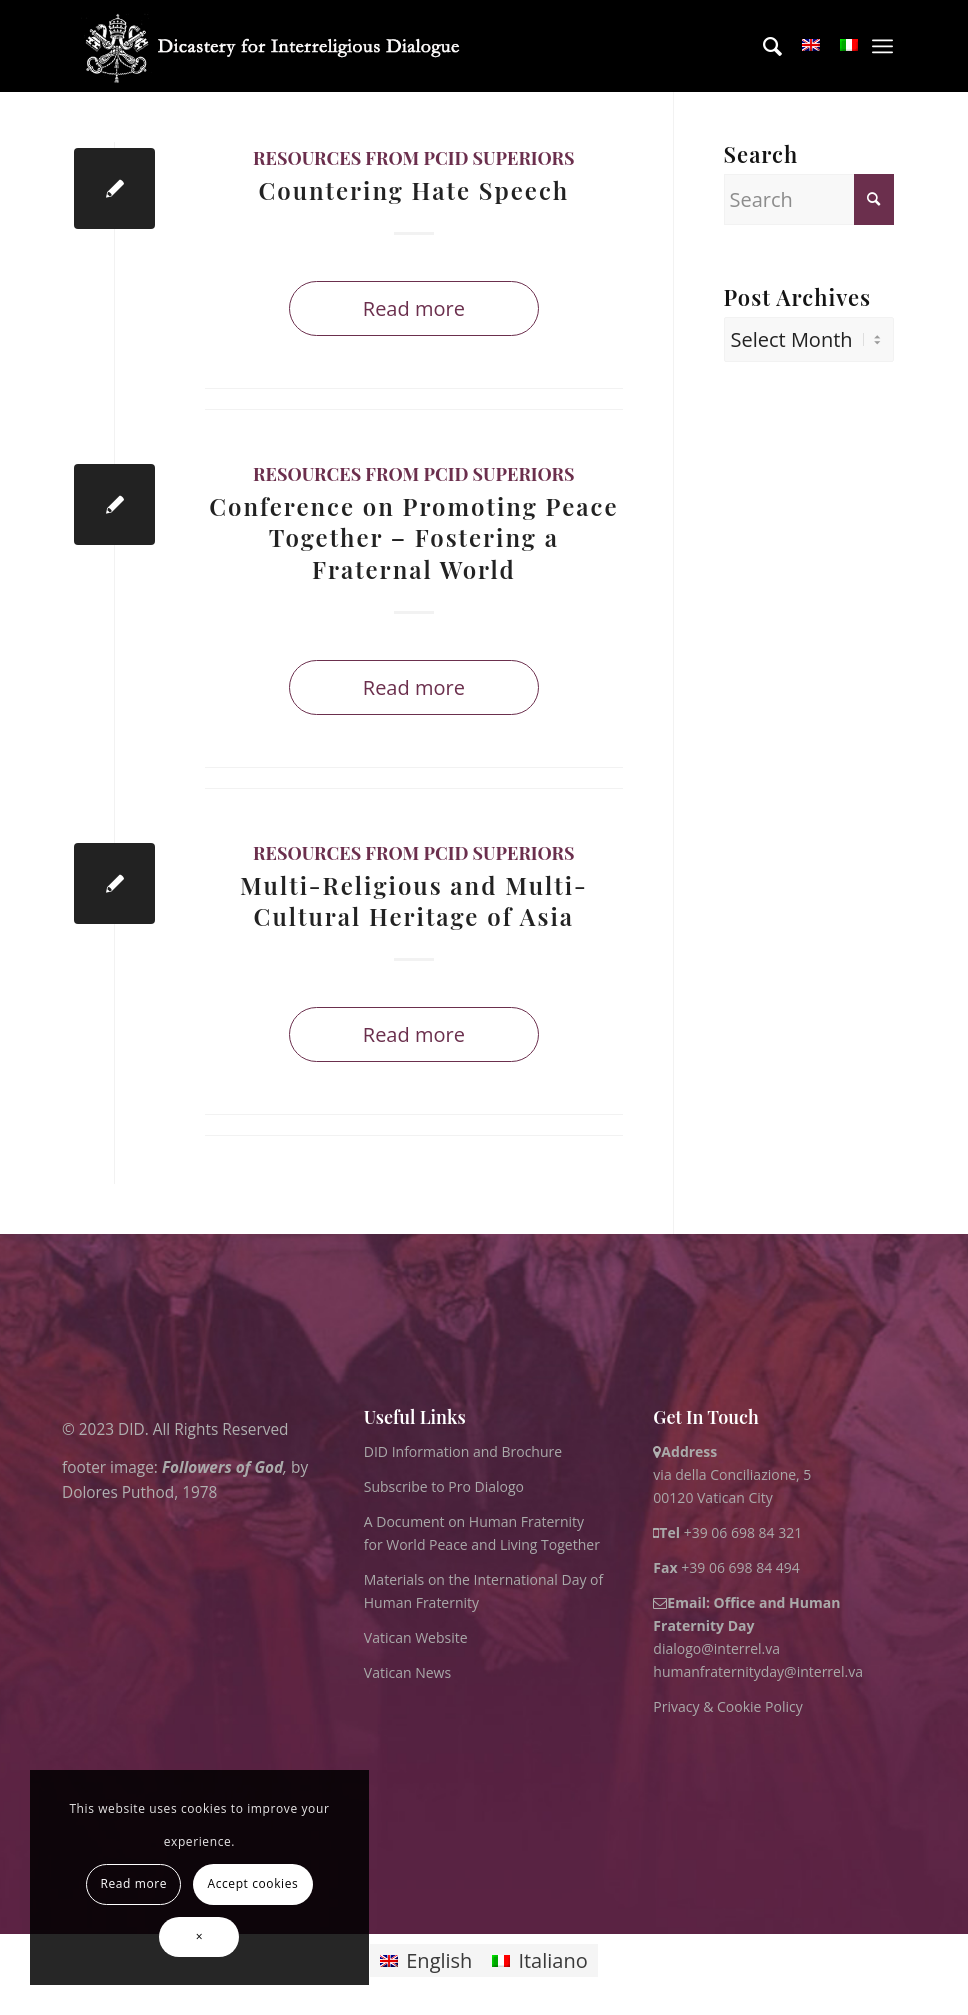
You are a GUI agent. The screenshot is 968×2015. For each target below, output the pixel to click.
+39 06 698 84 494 (726, 1567)
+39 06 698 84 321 (743, 1532)
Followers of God (222, 1467)
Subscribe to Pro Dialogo (444, 1486)
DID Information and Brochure (463, 1451)
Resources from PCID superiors (413, 158)
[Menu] (882, 46)
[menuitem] (762, 46)
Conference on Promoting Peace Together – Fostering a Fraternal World (413, 537)
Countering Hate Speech (413, 190)
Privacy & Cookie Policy (727, 1706)
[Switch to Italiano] (539, 1960)
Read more (414, 308)
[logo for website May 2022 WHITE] (279, 46)
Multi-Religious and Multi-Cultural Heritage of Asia (414, 900)
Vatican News (407, 1672)
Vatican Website (416, 1637)
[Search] (762, 46)
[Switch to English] (426, 1960)
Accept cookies (252, 1883)
